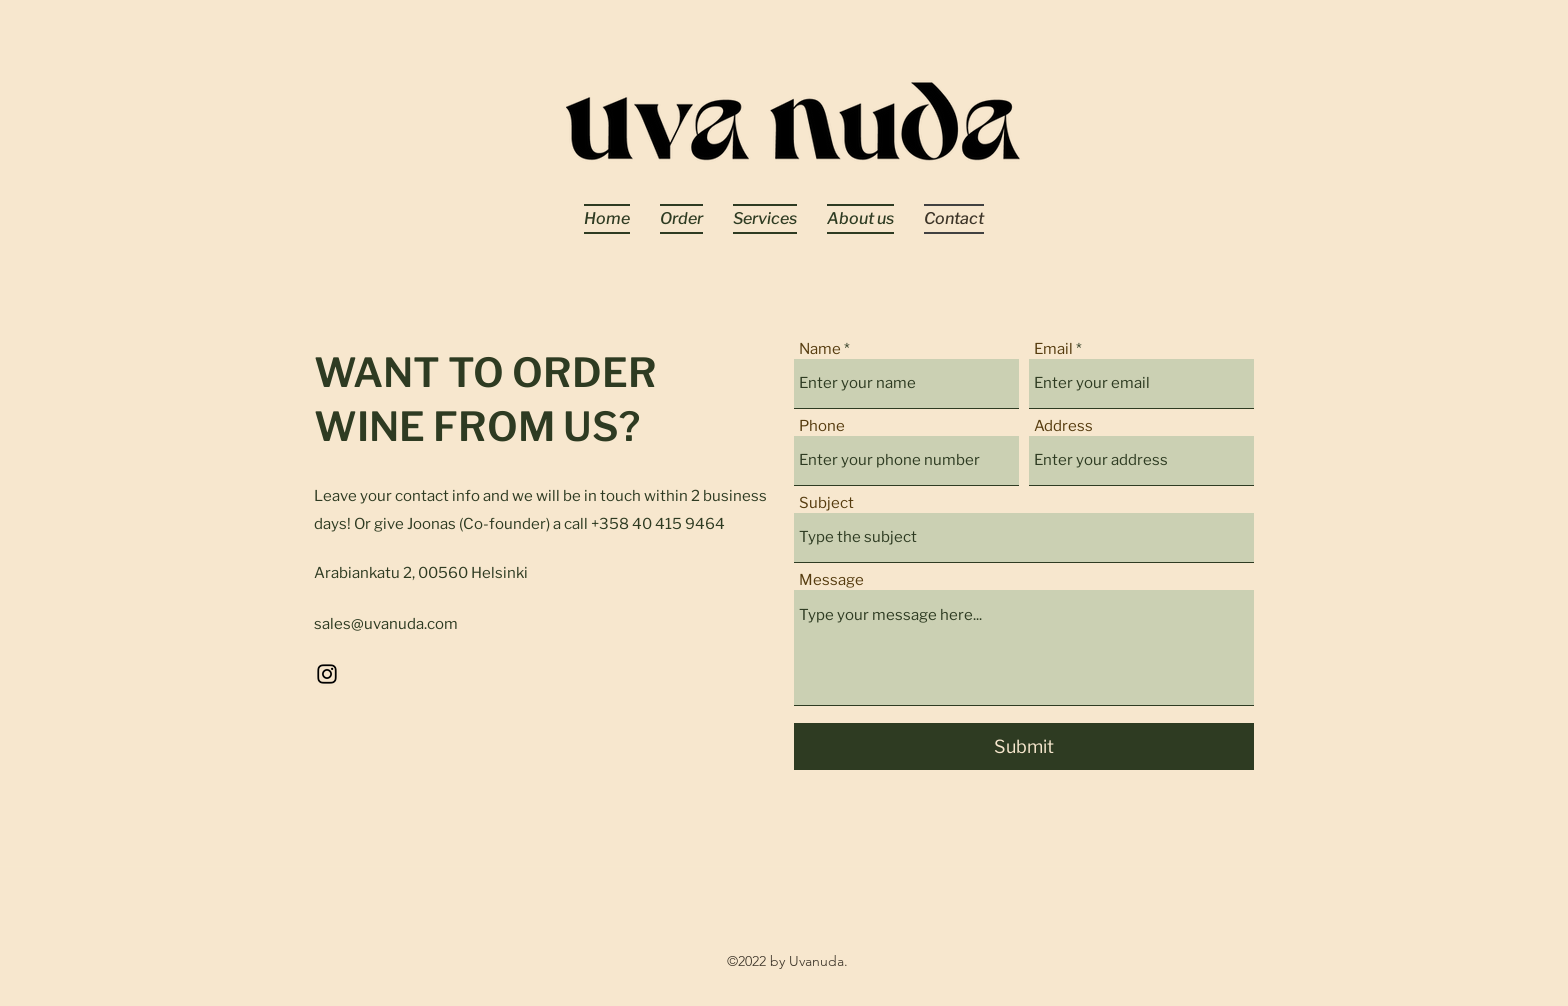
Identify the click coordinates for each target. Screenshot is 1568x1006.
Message (831, 580)
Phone (822, 426)
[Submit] (1024, 746)
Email (1053, 349)
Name (820, 349)
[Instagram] (327, 674)
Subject (826, 503)
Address (1063, 426)
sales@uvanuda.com (386, 624)
